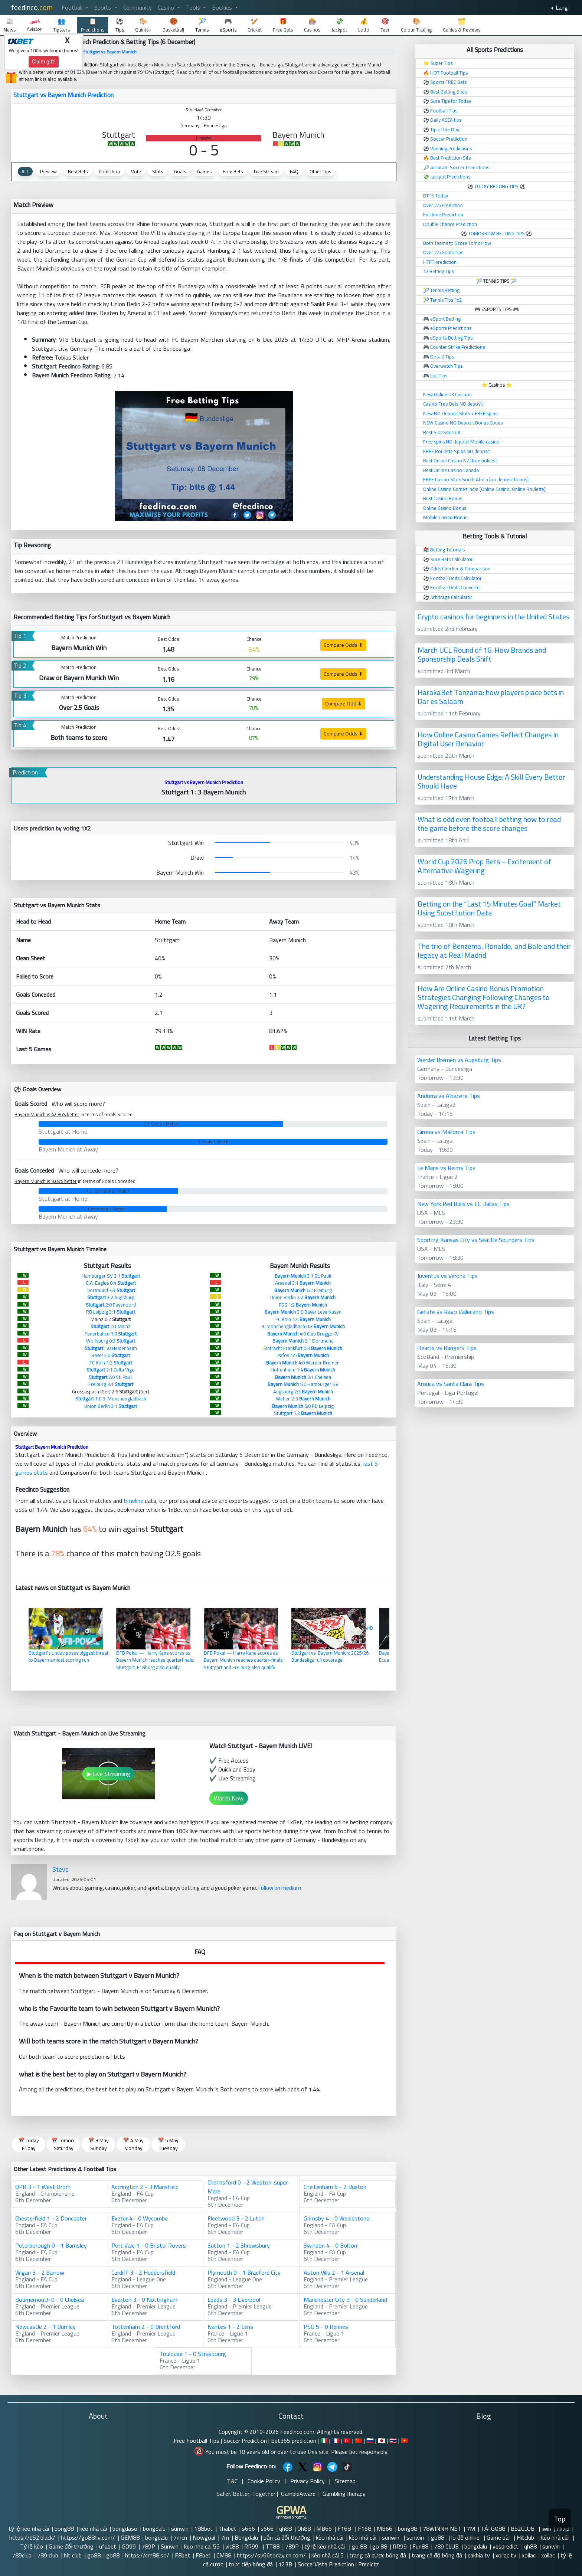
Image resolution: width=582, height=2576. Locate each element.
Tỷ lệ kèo (31, 2546)
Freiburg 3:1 (110, 1384)
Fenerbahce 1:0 (111, 1333)
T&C (232, 2481)
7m (225, 2537)
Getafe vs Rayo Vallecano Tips (455, 1311)
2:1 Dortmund (303, 1340)
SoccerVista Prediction (326, 2564)
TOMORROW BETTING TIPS (496, 233)
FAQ (294, 171)
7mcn (180, 2537)
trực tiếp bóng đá (251, 2564)
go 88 (359, 2546)
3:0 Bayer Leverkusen (303, 1311)
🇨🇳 (358, 2440)
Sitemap (345, 2481)
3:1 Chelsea (303, 1377)
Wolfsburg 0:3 (110, 1340)
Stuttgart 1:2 (303, 1413)
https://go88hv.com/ (88, 2537)
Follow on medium (279, 1887)
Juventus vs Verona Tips (447, 1275)
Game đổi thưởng (71, 2546)
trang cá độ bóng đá (437, 2555)
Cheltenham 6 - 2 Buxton (335, 2186)
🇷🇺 (370, 2440)
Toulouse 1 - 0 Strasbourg (193, 2353)
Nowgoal (204, 2537)
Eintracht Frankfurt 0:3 (303, 1348)
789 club (47, 2555)
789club (22, 2555)
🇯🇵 (381, 2440)
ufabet (107, 2546)
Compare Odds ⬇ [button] (343, 645)
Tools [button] (194, 7)
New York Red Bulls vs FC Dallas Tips (463, 1203)
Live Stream (266, 171)
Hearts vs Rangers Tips (447, 1347)
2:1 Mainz (111, 1326)
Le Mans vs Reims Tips (446, 1167)
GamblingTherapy (344, 2493)
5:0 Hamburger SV (303, 1384)
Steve (60, 1869)
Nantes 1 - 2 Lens (230, 2326)
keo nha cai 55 (202, 2546)
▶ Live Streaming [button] (108, 1773)
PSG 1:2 (303, 1304)
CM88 (223, 2555)
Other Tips (320, 171)
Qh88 (304, 2528)
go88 (438, 2537)
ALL (25, 171)
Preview (48, 171)
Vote (136, 171)
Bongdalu (246, 2537)
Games (204, 171)
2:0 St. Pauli (111, 1377)
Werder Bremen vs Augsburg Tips (459, 1059)
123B (285, 2564)
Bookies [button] (222, 7)
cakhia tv (479, 2555)
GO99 (129, 2546)
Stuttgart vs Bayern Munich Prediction (63, 95)
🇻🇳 (404, 2440)
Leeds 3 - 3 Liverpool (233, 2299)
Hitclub (526, 2537)
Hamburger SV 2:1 (111, 1275)
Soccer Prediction (245, 2440)
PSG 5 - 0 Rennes (326, 2326)
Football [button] (73, 7)
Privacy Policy (307, 2481)
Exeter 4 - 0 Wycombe (139, 2218)
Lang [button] (561, 7)
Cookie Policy (264, 2481)
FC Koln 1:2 (110, 1362)
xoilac (529, 2555)
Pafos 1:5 (303, 1355)
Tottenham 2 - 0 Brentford (145, 2326)
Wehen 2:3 (303, 1398)
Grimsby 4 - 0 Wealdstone (336, 2218)
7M (471, 2528)
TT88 (272, 2546)
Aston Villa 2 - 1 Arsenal (334, 2272)
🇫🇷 (335, 2440)
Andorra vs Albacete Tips (448, 1095)
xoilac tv (506, 2555)
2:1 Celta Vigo (110, 1369)
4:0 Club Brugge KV (303, 1333)
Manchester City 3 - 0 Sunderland (345, 2299)
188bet (203, 2528)
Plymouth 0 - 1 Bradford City (244, 2272)
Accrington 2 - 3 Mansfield (145, 2186)
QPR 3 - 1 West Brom (43, 2186)
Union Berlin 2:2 (303, 1297)
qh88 (285, 2528)
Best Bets (78, 171)
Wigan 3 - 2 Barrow (39, 2272)
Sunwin (170, 2546)
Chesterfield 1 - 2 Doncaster (51, 2218)
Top (559, 2519)
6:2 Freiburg (303, 1290)
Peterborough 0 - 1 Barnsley (51, 2245)
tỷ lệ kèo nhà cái (29, 2528)
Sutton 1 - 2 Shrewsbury (238, 2245)
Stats (157, 171)
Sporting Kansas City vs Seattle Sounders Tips (475, 1239)
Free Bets (233, 171)
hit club (73, 2555)
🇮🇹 (324, 2440)
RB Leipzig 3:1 (110, 1311)
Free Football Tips (196, 2440)
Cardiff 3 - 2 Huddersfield (143, 2272)
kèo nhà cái (93, 2528)
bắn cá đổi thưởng (287, 2537)
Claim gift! (44, 62)
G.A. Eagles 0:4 (111, 1282)
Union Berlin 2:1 (110, 1406)
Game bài (499, 2537)
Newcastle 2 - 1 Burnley (45, 2326)
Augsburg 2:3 (303, 1391)
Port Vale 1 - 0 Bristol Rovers (148, 2245)
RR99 (252, 2546)
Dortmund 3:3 (110, 1290)
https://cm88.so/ (147, 2555)
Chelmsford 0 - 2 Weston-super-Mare (248, 2187)
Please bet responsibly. (360, 2451)
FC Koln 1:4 (303, 1319)
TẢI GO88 (493, 2528)
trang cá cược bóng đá (377, 2555)
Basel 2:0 (110, 1355)
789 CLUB (446, 2546)
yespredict (506, 2546)
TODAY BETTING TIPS (497, 186)
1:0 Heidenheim (111, 1348)
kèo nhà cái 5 (327, 2555)
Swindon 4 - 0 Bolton (330, 2245)
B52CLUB (523, 2528)
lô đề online (466, 2537)
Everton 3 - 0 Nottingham (144, 2299)
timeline (133, 1500)
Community (137, 7)
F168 (344, 2528)
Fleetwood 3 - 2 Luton (236, 2218)
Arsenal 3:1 (303, 1282)
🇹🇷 (347, 2440)
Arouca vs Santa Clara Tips (450, 1383)
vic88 (232, 2546)
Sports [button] (103, 7)
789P (148, 2546)
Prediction (109, 171)
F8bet (182, 2555)
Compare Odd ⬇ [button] (343, 703)
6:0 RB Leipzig (303, 1406)
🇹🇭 (393, 2440)
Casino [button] (167, 7)
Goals (180, 171)
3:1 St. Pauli (303, 1275)
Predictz (368, 2564)
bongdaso (124, 2528)
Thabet (227, 2528)
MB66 (324, 2528)
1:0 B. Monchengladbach (110, 1398)
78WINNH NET (442, 2528)
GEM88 (130, 2537)
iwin (546, 2528)
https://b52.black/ (32, 2537)
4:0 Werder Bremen (303, 1362)
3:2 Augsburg (110, 1297)
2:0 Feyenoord (111, 1304)
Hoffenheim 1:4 (303, 1369)
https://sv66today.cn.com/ (271, 2555)
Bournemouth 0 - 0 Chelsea (49, 2299)
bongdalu (154, 2528)
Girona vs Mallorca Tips (446, 1131)
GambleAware (298, 2493)
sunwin (180, 2528)
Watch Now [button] (228, 1798)
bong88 (64, 2528)
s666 (248, 2528)
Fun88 (420, 2546)
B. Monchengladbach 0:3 (303, 1326)
